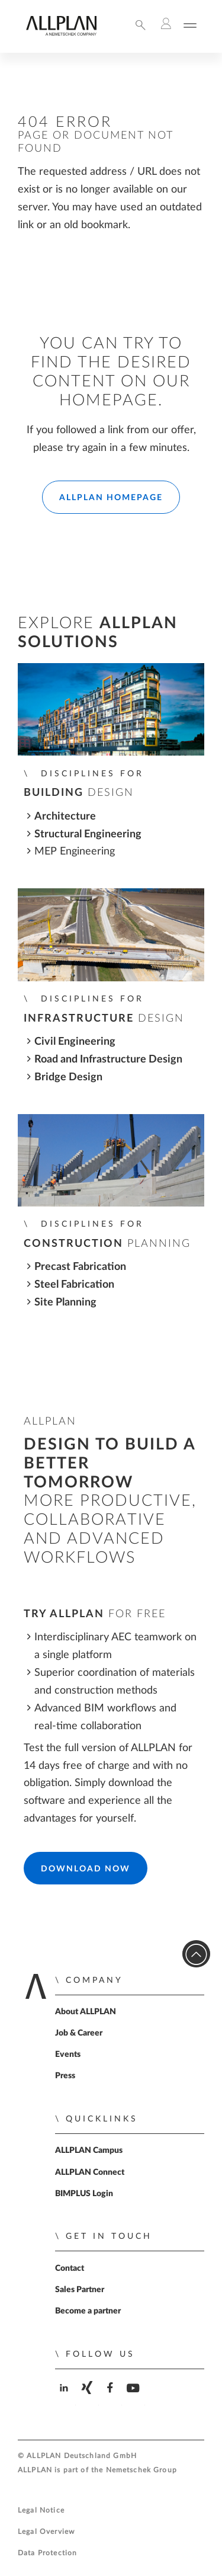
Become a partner (88, 2311)
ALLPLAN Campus (89, 2150)
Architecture (65, 816)
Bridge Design (68, 1077)
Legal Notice (41, 2510)
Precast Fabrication (80, 1267)
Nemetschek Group (141, 2470)
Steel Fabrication (74, 1284)
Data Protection (47, 2553)
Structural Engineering (87, 834)
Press (65, 2076)
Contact (69, 2268)
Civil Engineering (74, 1041)
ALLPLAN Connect (89, 2172)
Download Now (85, 1869)
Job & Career (78, 2033)
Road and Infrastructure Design (108, 1059)
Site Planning (65, 1302)
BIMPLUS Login (84, 2194)
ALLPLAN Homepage (111, 498)
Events (68, 2054)
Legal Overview (46, 2532)
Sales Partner (79, 2290)
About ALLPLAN (85, 2012)
